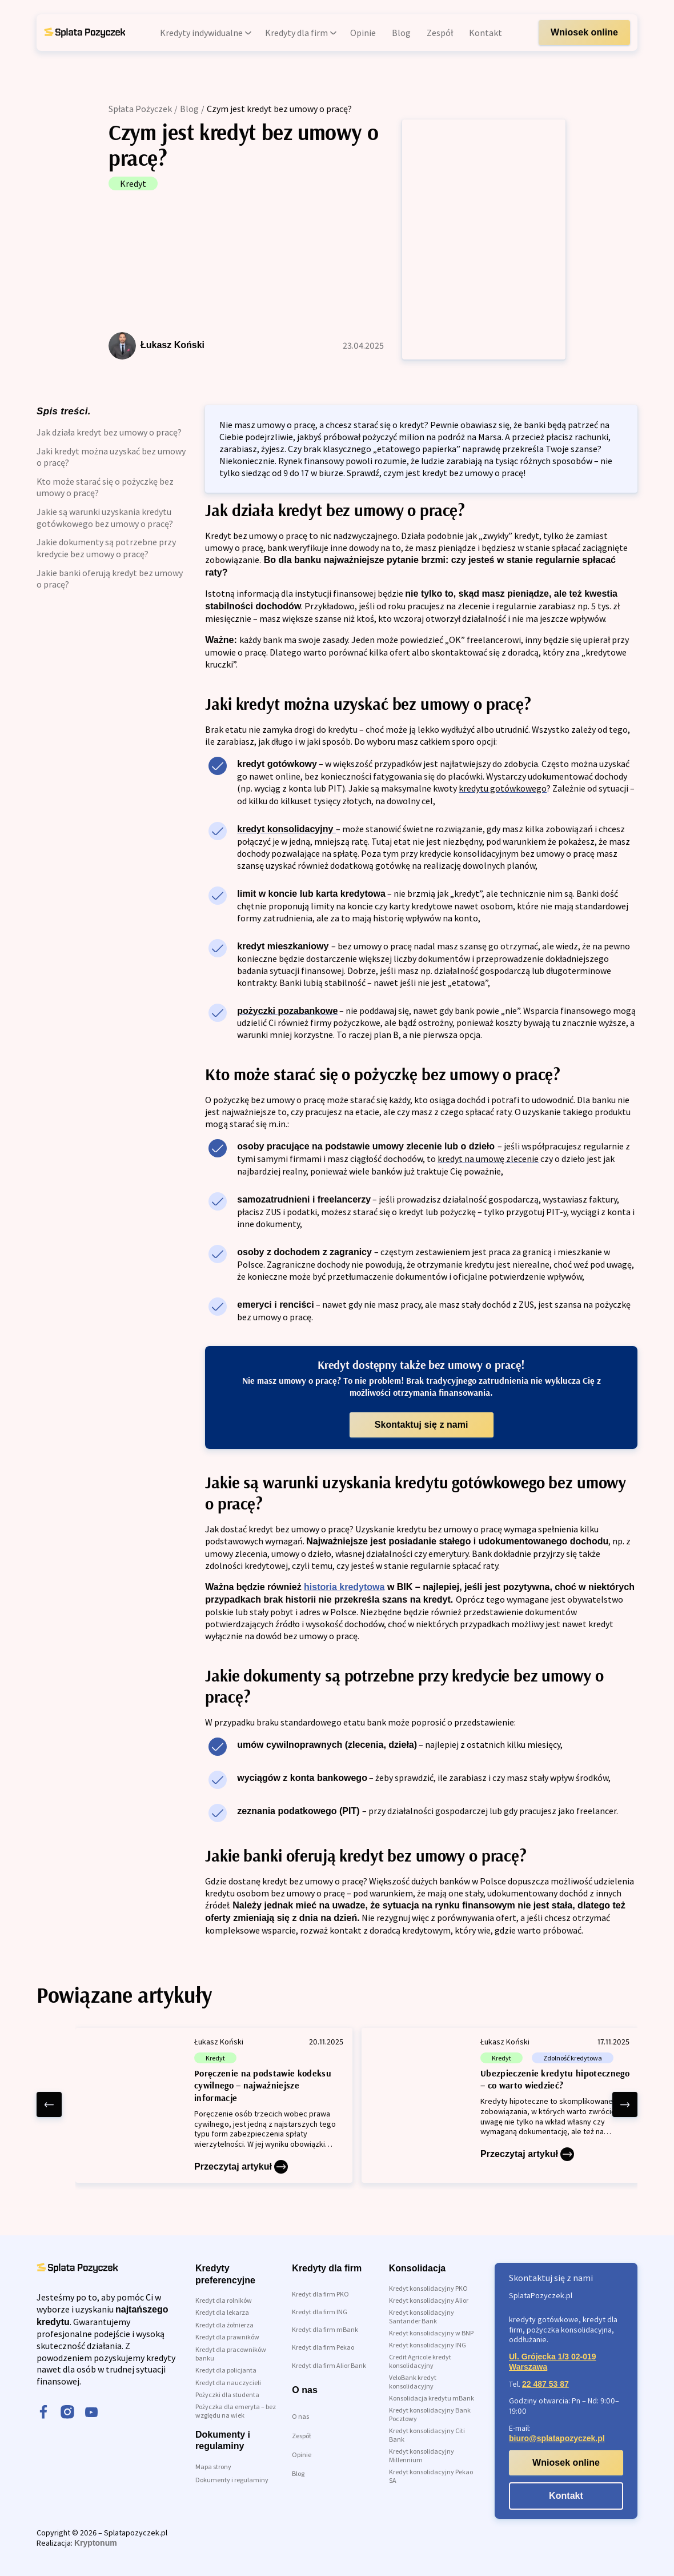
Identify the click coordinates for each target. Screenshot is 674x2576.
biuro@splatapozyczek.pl (557, 2438)
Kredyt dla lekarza (222, 2312)
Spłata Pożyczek (140, 108)
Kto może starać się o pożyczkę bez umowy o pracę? (105, 487)
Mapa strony (213, 2466)
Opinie (301, 2454)
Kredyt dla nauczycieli (228, 2382)
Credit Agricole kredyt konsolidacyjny (420, 2361)
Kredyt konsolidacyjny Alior (428, 2300)
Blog (189, 108)
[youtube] (91, 2413)
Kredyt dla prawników (227, 2337)
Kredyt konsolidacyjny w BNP (431, 2333)
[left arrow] (49, 2104)
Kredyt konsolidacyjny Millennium (421, 2455)
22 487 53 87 (545, 2384)
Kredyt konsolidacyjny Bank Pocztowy (430, 2414)
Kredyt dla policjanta (225, 2370)
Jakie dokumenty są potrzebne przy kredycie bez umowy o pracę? (106, 548)
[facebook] (43, 2413)
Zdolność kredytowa (572, 2058)
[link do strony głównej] (84, 32)
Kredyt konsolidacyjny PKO (428, 2288)
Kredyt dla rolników (223, 2300)
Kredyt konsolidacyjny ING (427, 2345)
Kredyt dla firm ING (319, 2311)
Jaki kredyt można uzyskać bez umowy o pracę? (111, 457)
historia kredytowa (344, 1587)
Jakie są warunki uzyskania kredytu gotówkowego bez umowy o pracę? (105, 517)
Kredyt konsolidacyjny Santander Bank (421, 2316)
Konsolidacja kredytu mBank (431, 2398)
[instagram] (67, 2413)
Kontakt (566, 2496)
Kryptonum (95, 2542)
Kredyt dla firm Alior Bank (329, 2365)
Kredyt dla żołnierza (224, 2325)
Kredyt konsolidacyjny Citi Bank (427, 2434)
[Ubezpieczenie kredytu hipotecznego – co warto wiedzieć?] (500, 2105)
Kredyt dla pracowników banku (230, 2353)
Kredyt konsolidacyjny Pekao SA (431, 2476)
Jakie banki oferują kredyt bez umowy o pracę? (110, 578)
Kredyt (133, 183)
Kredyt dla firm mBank (325, 2329)
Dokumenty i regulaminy (231, 2479)
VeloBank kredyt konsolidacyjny (412, 2381)
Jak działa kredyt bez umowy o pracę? (109, 432)
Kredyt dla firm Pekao (323, 2347)
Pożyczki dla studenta (227, 2394)
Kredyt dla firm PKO (320, 2294)
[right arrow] (624, 2104)
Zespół (301, 2435)
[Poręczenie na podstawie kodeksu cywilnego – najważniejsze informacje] (213, 2105)
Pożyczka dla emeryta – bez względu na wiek (235, 2410)
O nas (300, 2416)
